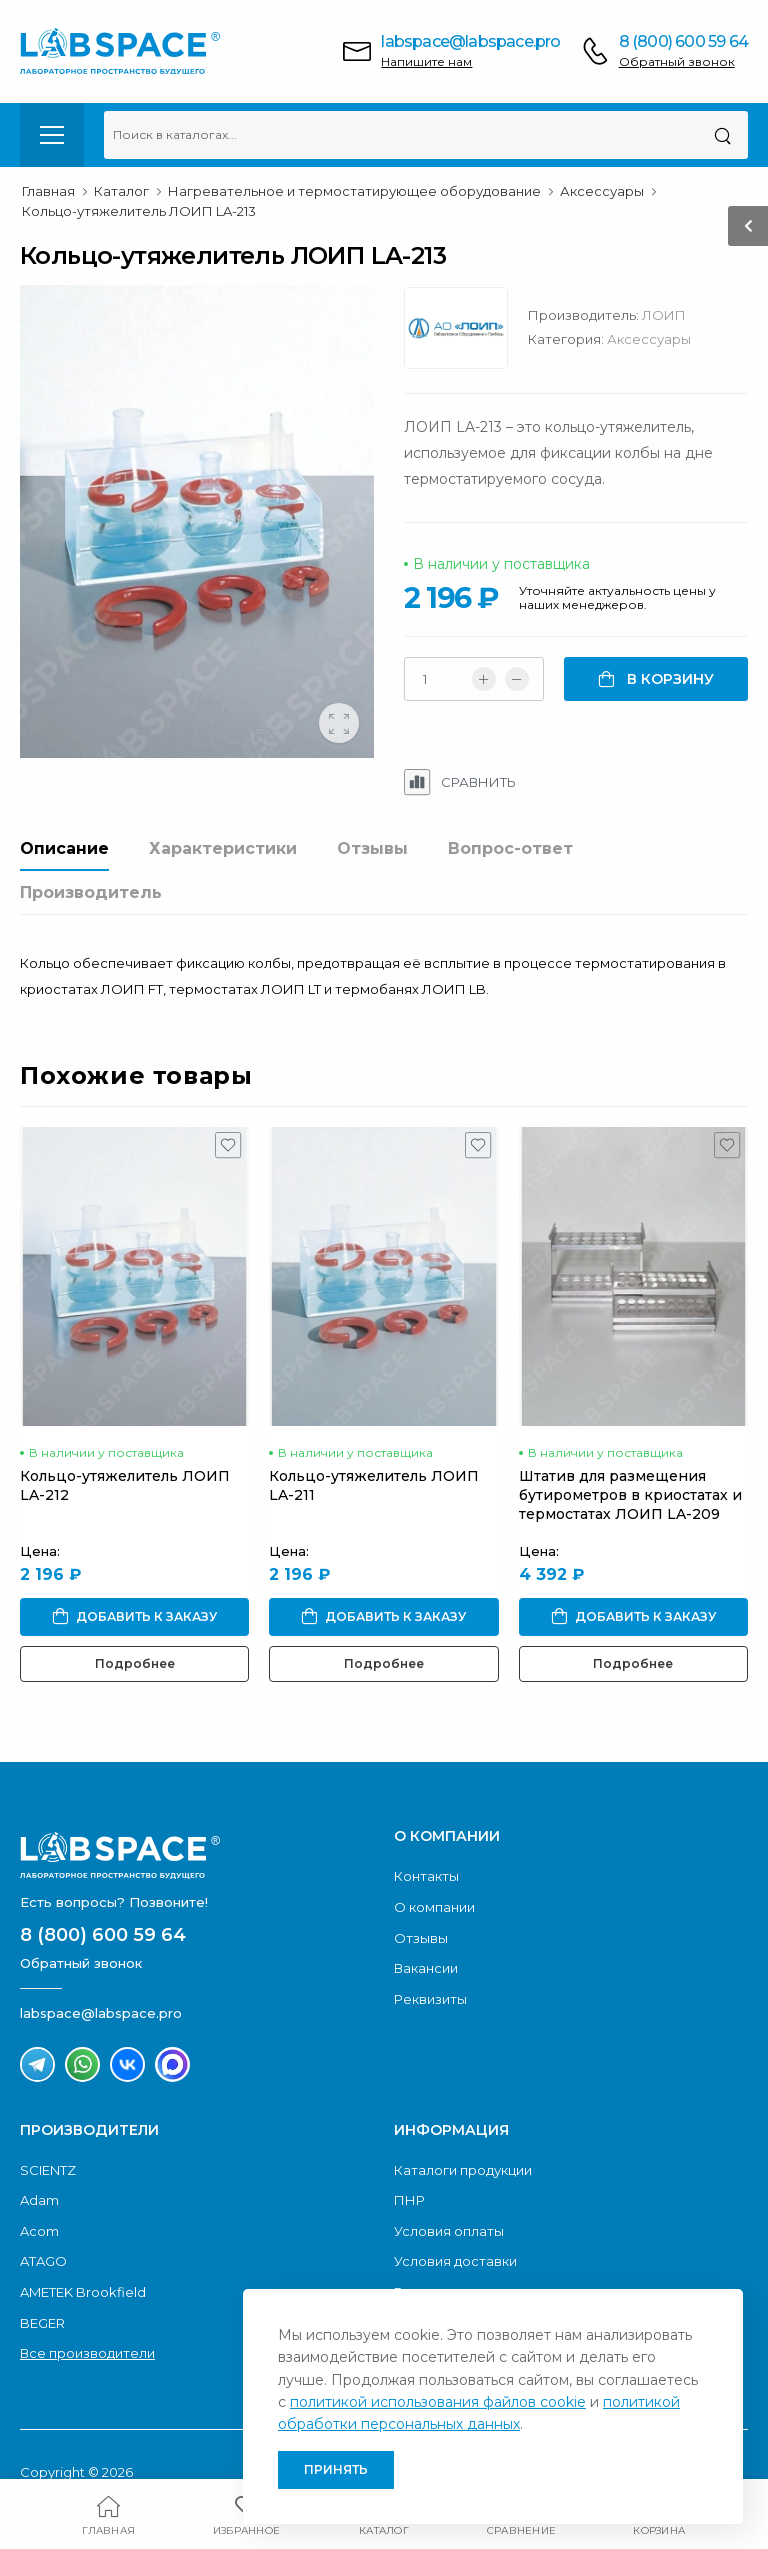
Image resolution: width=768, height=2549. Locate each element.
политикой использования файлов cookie (438, 2402)
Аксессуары (649, 339)
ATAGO (43, 2261)
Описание (64, 848)
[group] (197, 521)
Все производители (87, 2353)
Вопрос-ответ (510, 848)
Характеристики (223, 848)
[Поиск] (722, 135)
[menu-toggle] (52, 135)
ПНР (409, 2200)
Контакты (426, 1876)
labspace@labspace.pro (470, 41)
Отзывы (372, 848)
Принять (336, 2469)
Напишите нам (426, 61)
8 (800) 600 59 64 (683, 41)
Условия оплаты (449, 2231)
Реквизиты (430, 1999)
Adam (39, 2200)
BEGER (42, 2323)
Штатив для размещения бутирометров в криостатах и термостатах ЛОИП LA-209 (630, 1495)
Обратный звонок (677, 61)
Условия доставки (455, 2261)
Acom (39, 2231)
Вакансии (426, 1968)
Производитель (91, 892)
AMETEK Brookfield (83, 2292)
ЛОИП (664, 315)
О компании (434, 1907)
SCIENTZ (48, 2170)
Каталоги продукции (463, 2170)
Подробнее (135, 1663)
